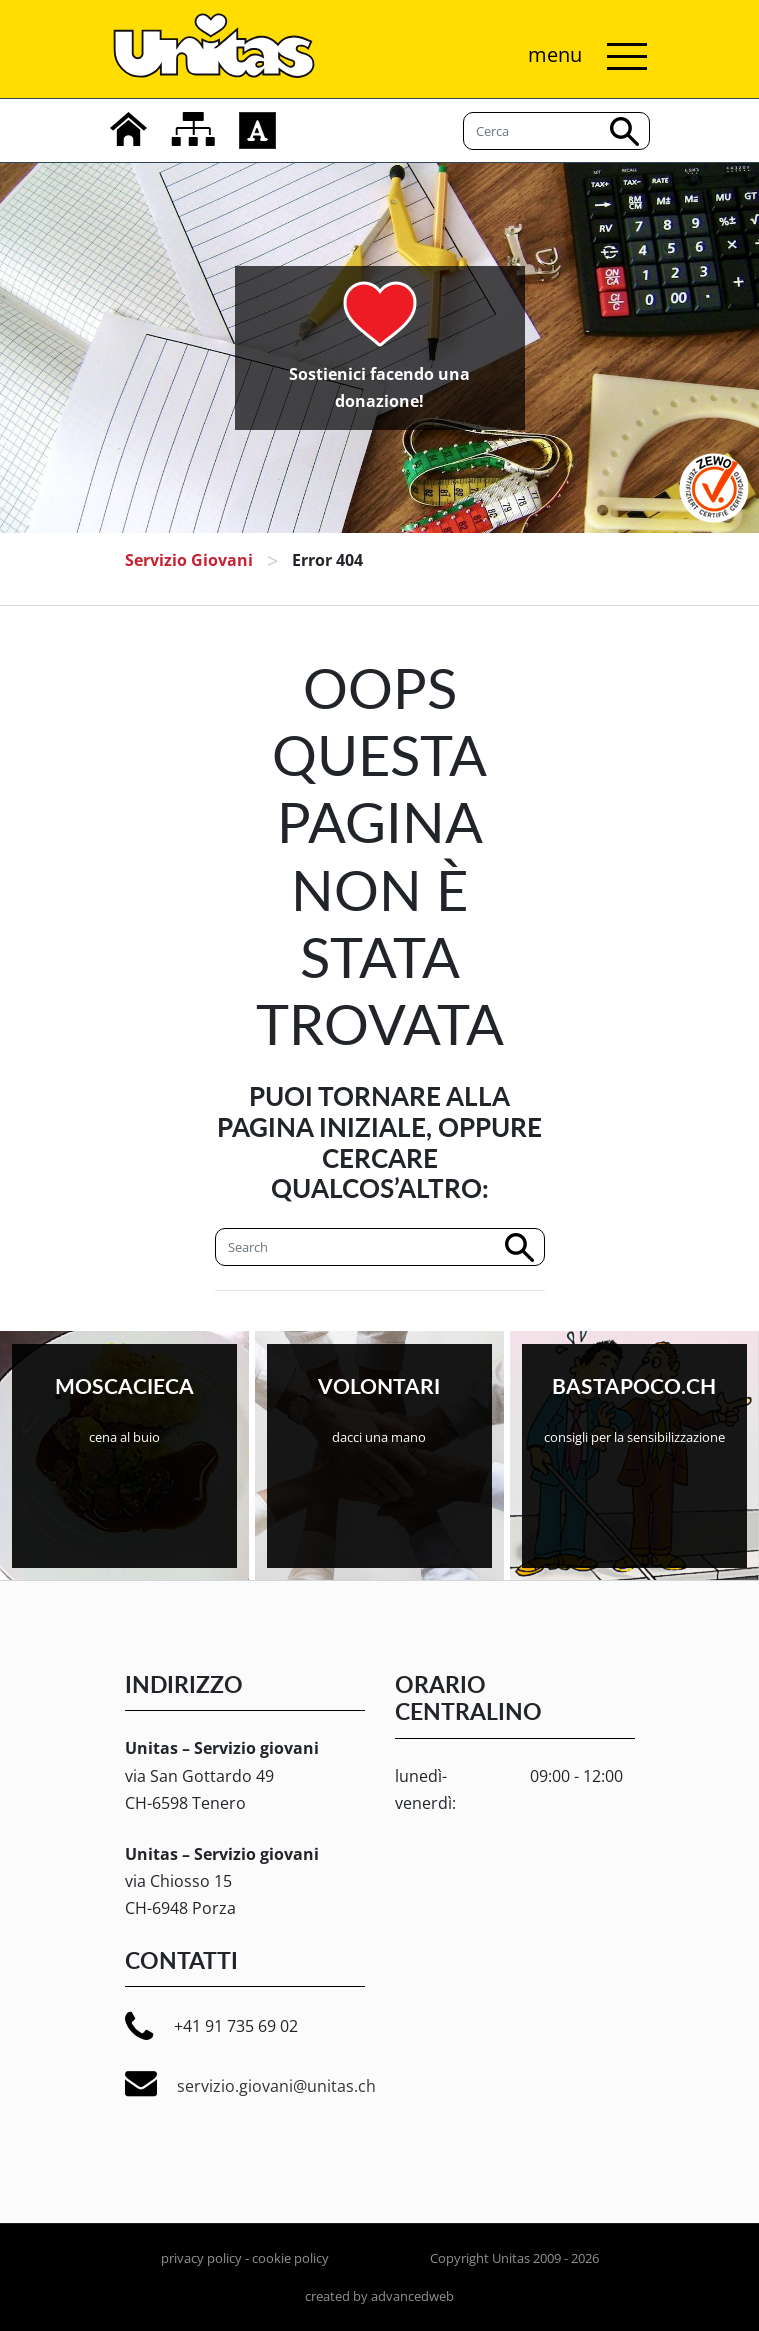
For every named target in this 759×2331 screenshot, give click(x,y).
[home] (128, 129)
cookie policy (290, 2258)
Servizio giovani (189, 560)
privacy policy (201, 2258)
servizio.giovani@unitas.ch (250, 2084)
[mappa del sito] (193, 129)
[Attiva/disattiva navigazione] (582, 56)
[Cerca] (380, 1247)
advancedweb (412, 2296)
